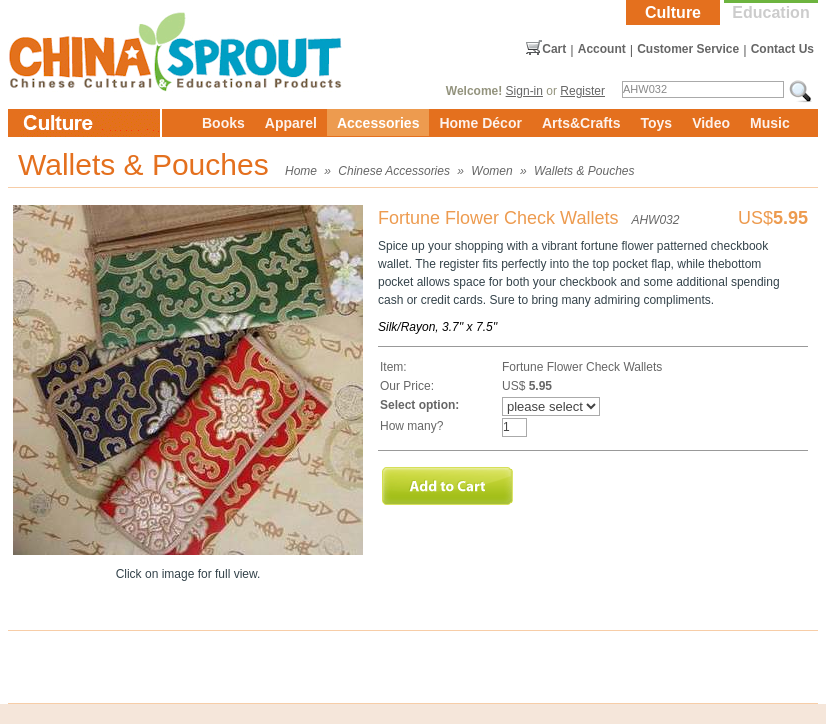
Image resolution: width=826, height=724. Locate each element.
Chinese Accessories (394, 171)
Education (770, 12)
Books (223, 123)
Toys (656, 123)
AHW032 (655, 220)
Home (301, 171)
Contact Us (782, 49)
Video (711, 123)
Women (491, 171)
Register (582, 91)
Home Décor (480, 123)
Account (602, 49)
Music (770, 123)
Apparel (291, 123)
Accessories (378, 123)
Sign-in (524, 91)
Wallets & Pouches (584, 171)
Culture (673, 12)
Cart (554, 49)
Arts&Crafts (581, 123)
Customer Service (688, 49)
